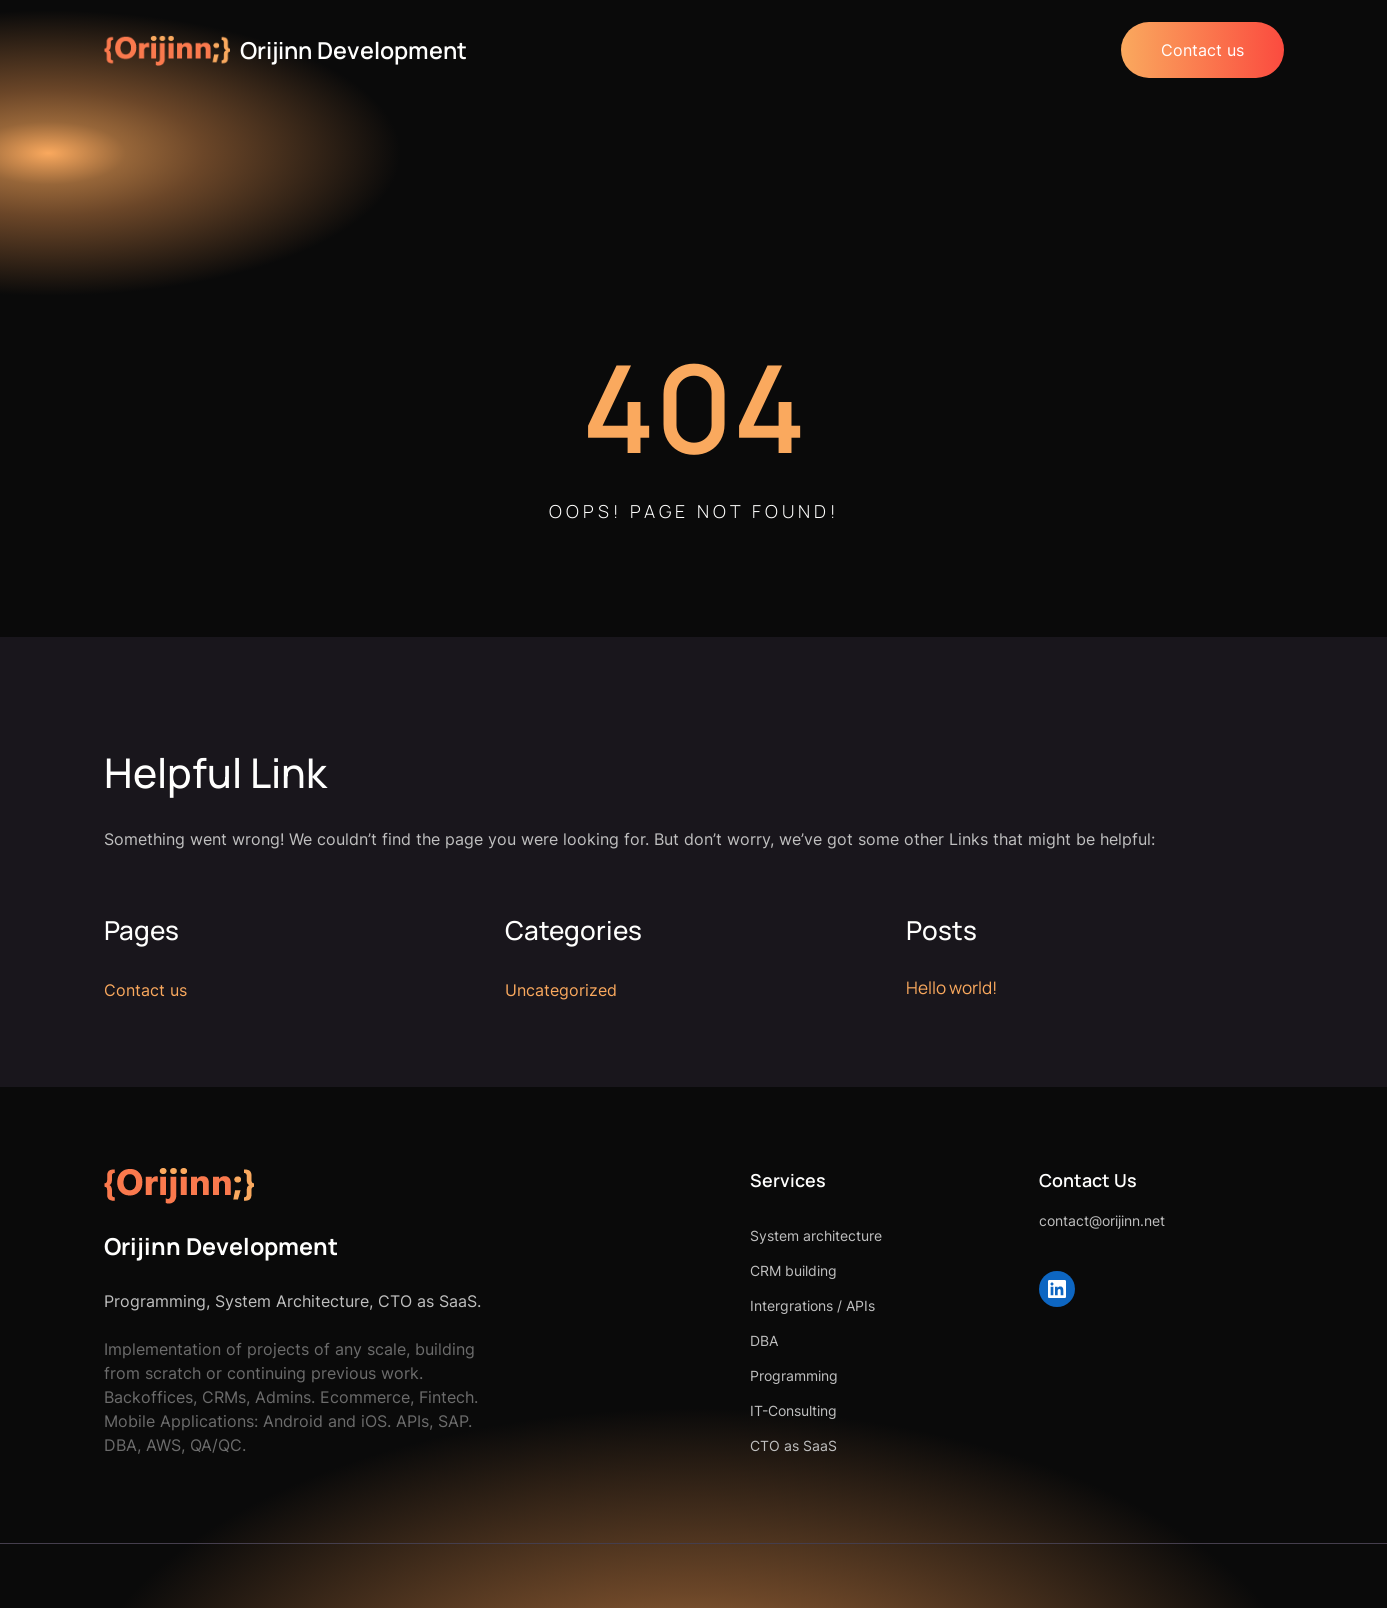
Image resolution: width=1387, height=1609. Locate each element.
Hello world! (954, 988)
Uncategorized (561, 991)
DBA (634, 1341)
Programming (664, 1376)
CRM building (663, 1271)
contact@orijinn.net (1037, 1221)
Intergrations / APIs (682, 1306)
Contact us (1200, 50)
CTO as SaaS (663, 1446)
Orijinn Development (359, 49)
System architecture (686, 1236)
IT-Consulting (663, 1411)
